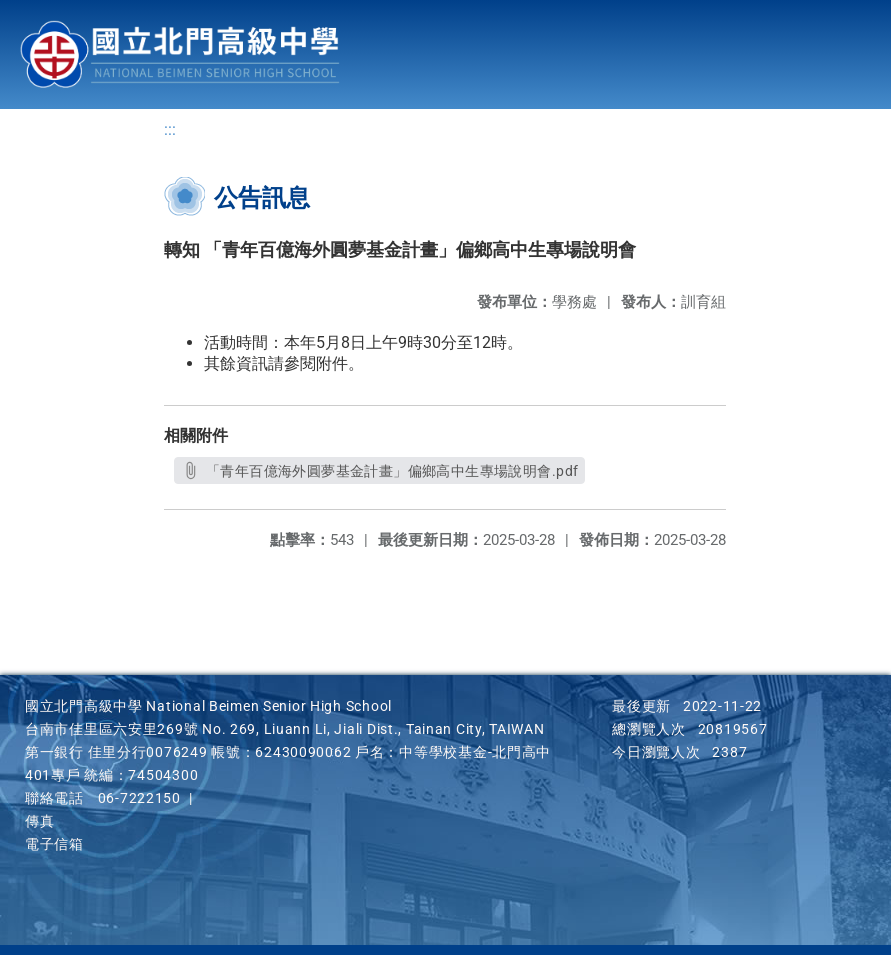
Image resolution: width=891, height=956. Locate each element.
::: (170, 130)
